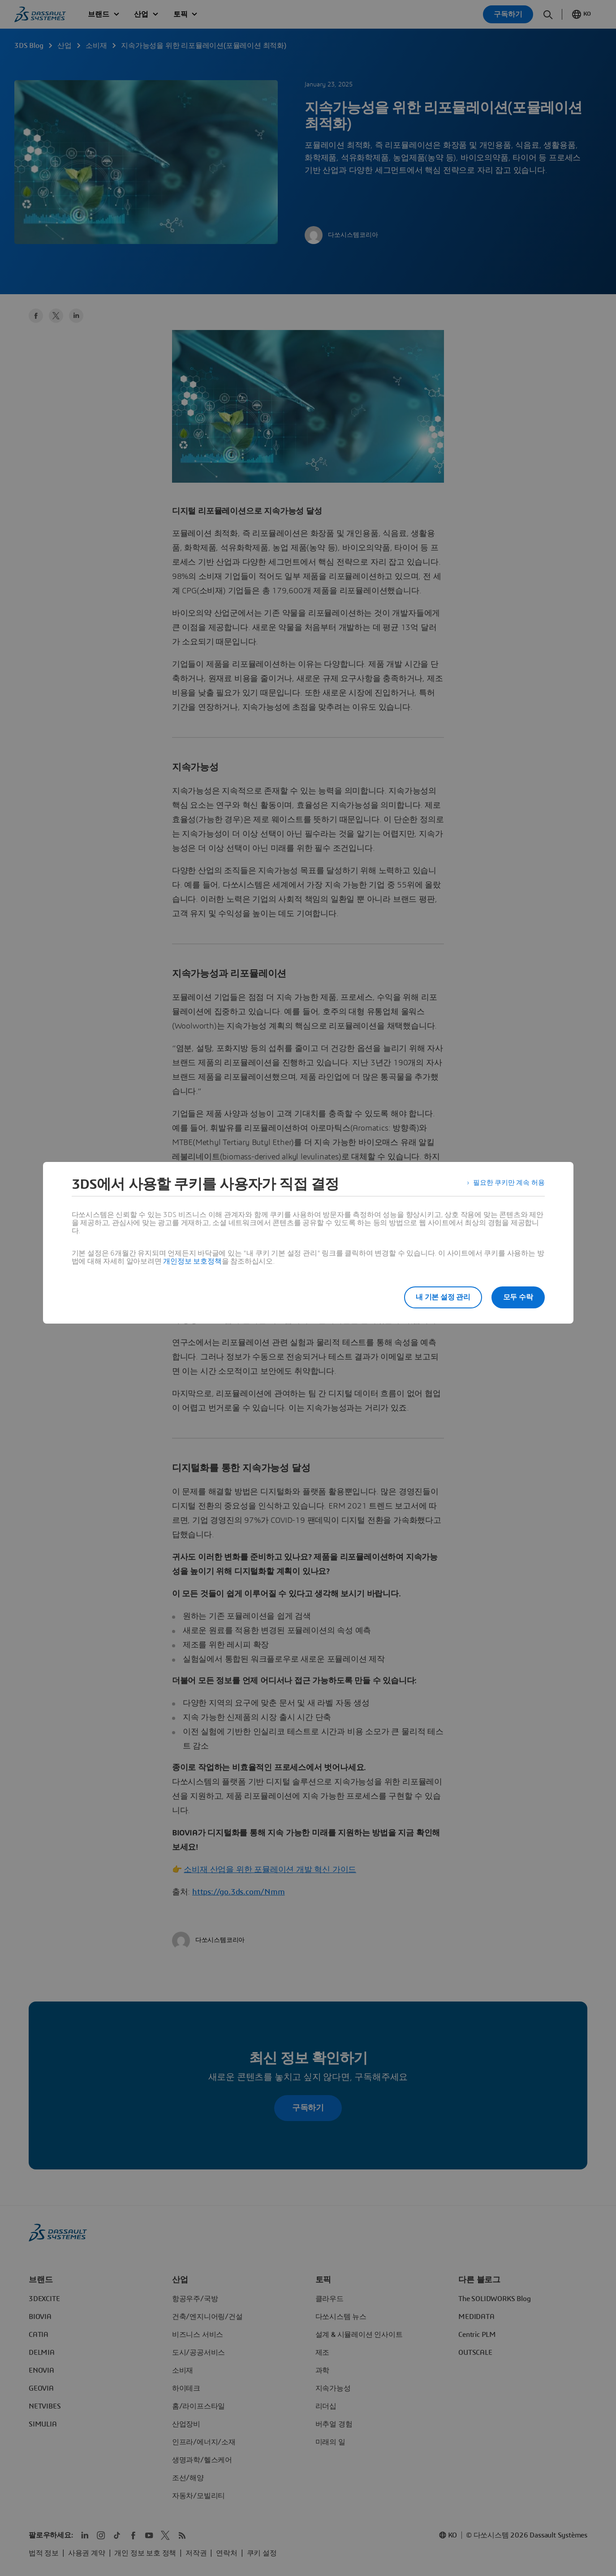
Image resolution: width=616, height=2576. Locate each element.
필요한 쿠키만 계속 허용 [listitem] (506, 1184)
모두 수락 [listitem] (518, 1297)
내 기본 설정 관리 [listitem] (438, 1297)
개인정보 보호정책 (192, 1261)
